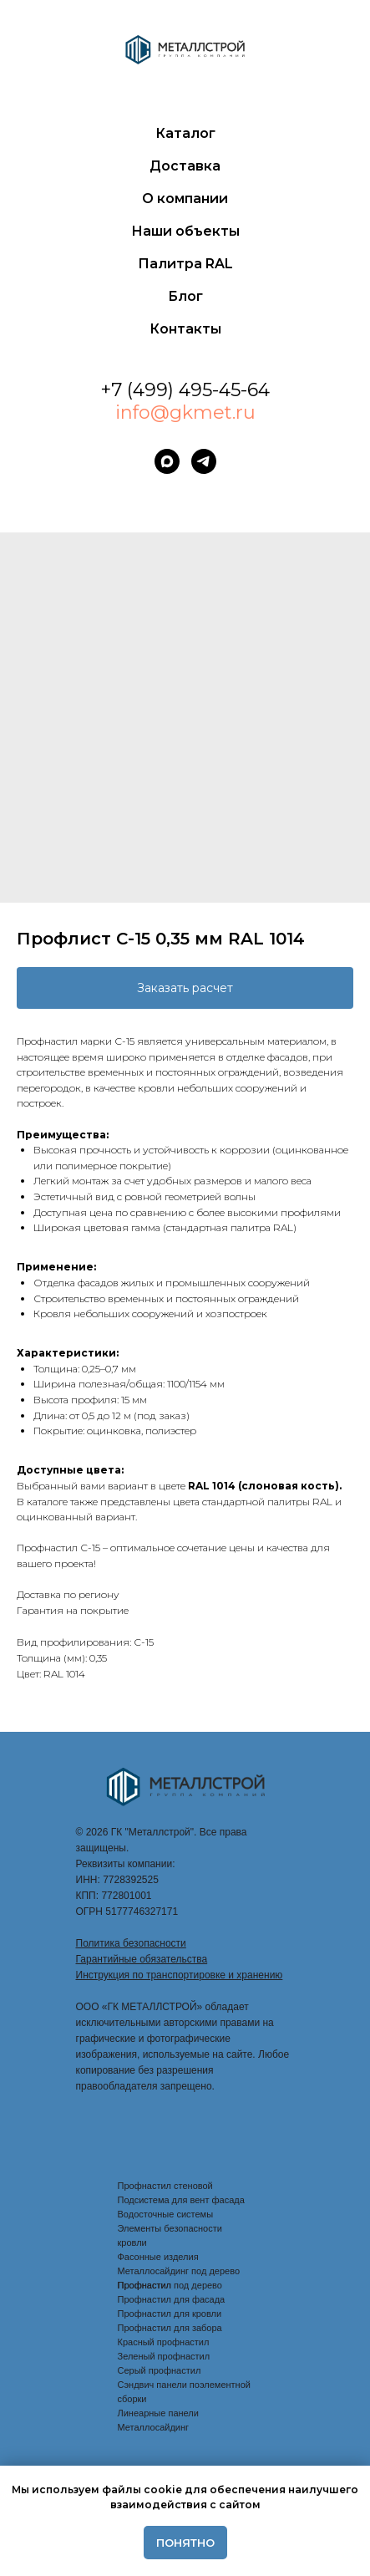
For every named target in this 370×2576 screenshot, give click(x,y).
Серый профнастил (159, 2370)
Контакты (185, 329)
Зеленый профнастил (164, 2356)
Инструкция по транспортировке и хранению (179, 1975)
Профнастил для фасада (172, 2299)
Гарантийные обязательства (142, 1959)
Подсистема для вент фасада (181, 2200)
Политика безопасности (131, 1943)
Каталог (185, 133)
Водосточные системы (166, 2214)
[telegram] (203, 461)
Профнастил (145, 2285)
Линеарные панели (158, 2413)
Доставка (185, 166)
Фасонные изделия (158, 2257)
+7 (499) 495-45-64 (185, 390)
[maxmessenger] (167, 461)
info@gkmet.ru (185, 412)
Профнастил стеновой (165, 2186)
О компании (185, 198)
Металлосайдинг (154, 2427)
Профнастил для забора (170, 2328)
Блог (185, 296)
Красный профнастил (164, 2342)
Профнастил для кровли (170, 2314)
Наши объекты (185, 231)
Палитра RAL (185, 264)
